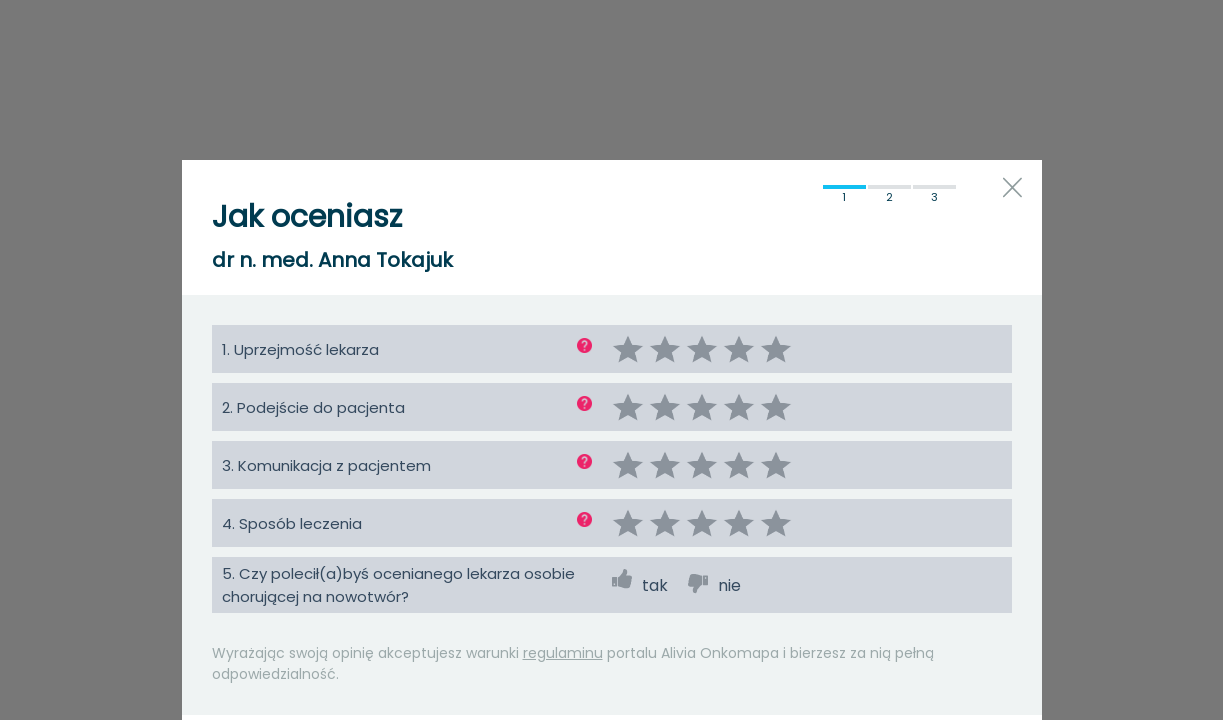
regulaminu (563, 653)
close (1012, 187)
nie (729, 585)
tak (655, 585)
